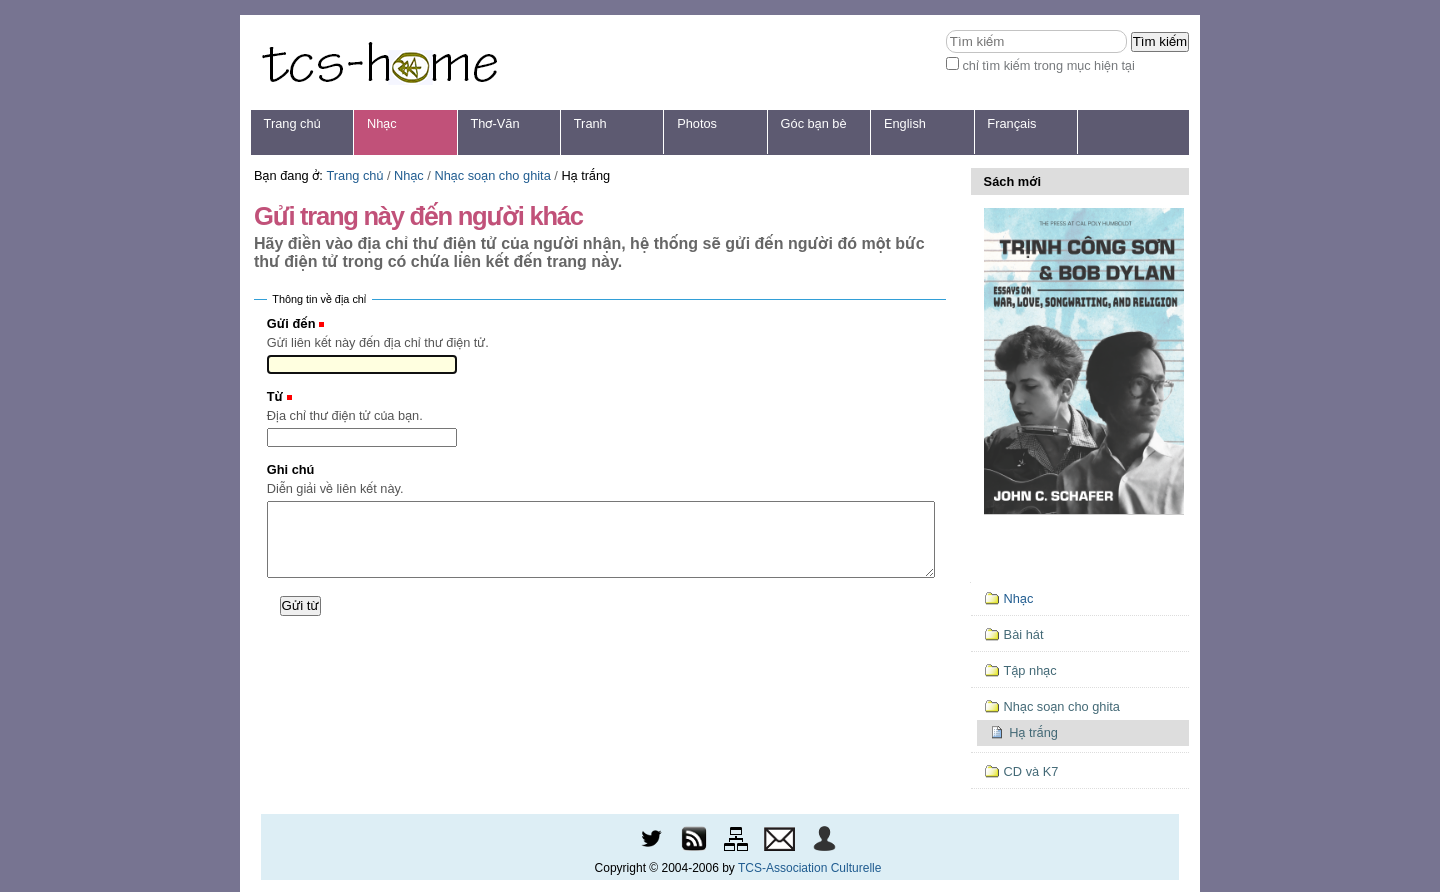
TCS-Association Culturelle (809, 868)
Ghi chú (291, 469)
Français (1011, 123)
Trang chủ (292, 123)
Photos (697, 123)
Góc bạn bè (814, 123)
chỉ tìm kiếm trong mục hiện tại (1048, 65)
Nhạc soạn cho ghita (492, 175)
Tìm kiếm (945, 29)
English (905, 123)
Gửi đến (291, 323)
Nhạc (382, 123)
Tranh (590, 123)
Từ (275, 396)
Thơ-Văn (494, 123)
